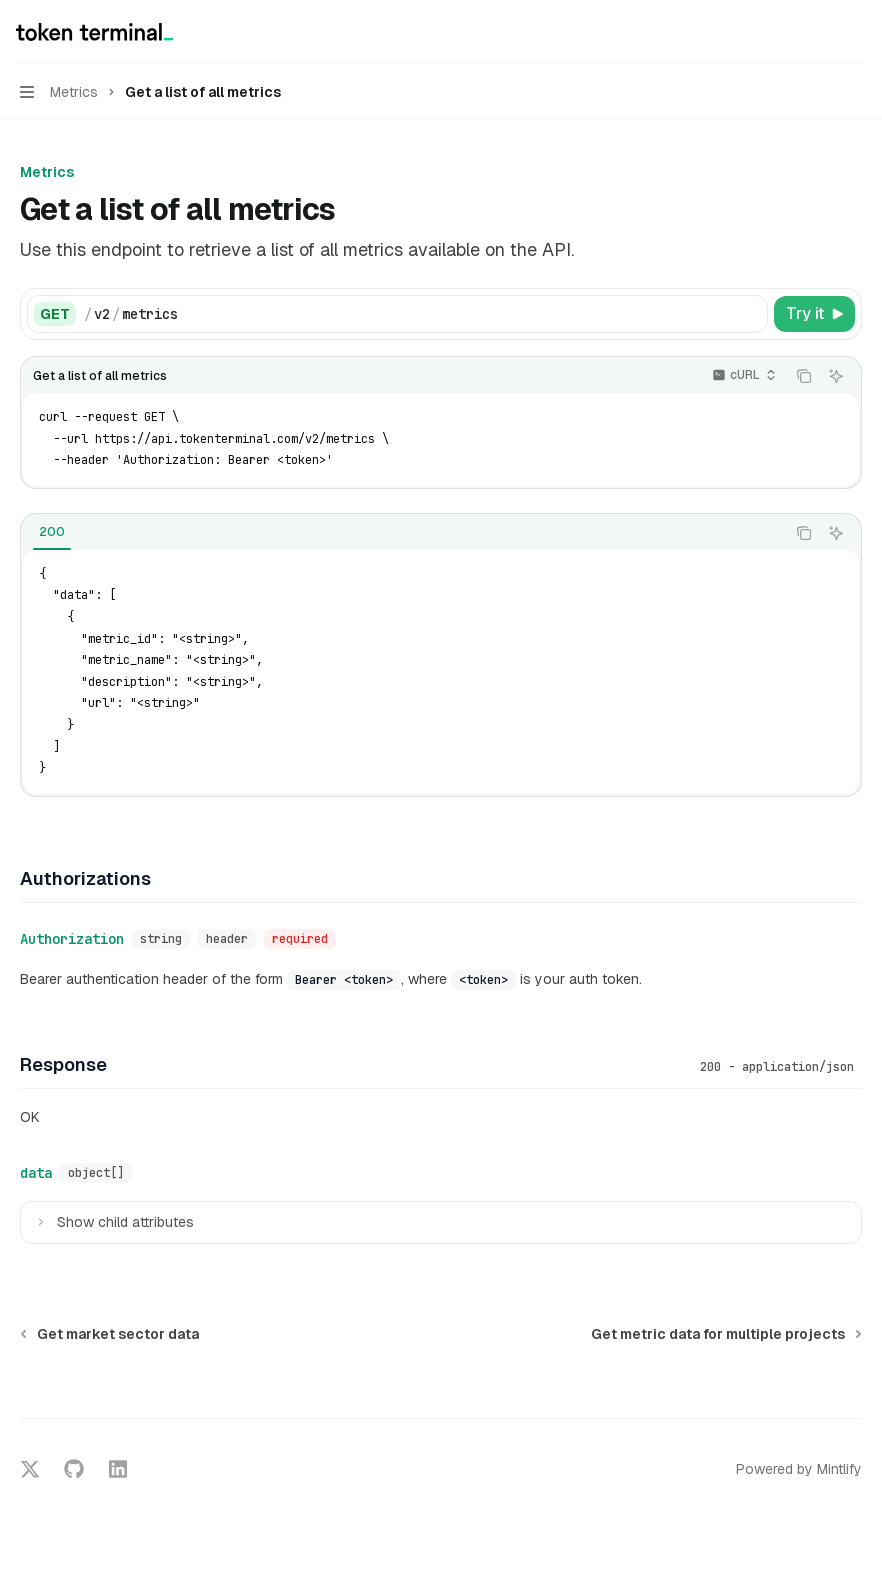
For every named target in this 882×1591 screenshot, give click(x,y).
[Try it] (814, 314)
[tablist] (403, 533)
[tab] (52, 532)
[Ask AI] (836, 376)
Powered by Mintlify (799, 1469)
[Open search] (818, 32)
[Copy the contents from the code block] (804, 376)
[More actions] (856, 32)
